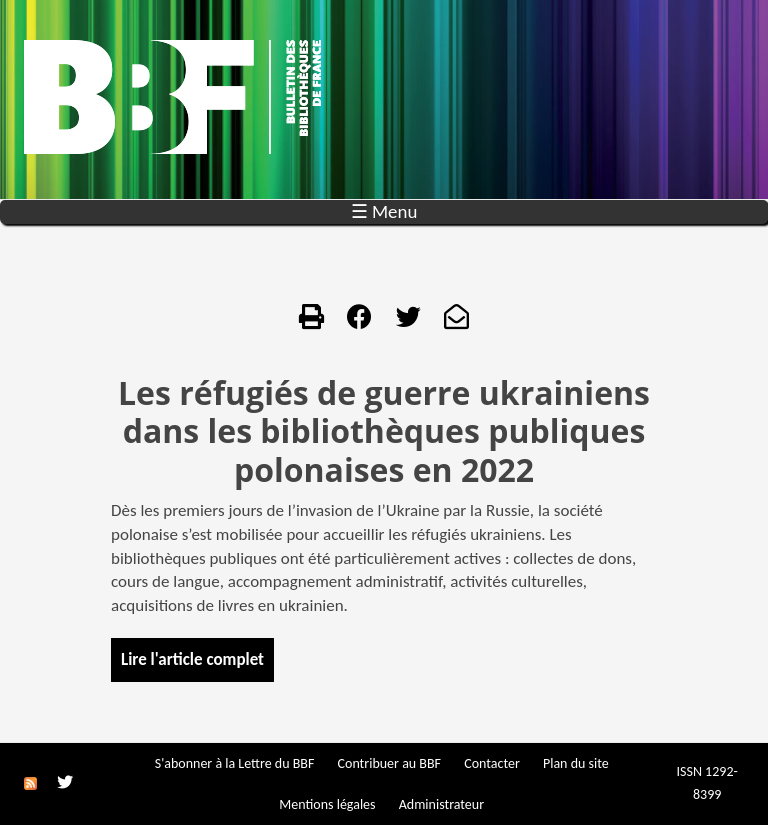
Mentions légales (327, 804)
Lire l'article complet (192, 659)
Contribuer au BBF (389, 763)
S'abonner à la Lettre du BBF (235, 763)
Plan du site (576, 763)
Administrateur (441, 804)
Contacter (492, 763)
